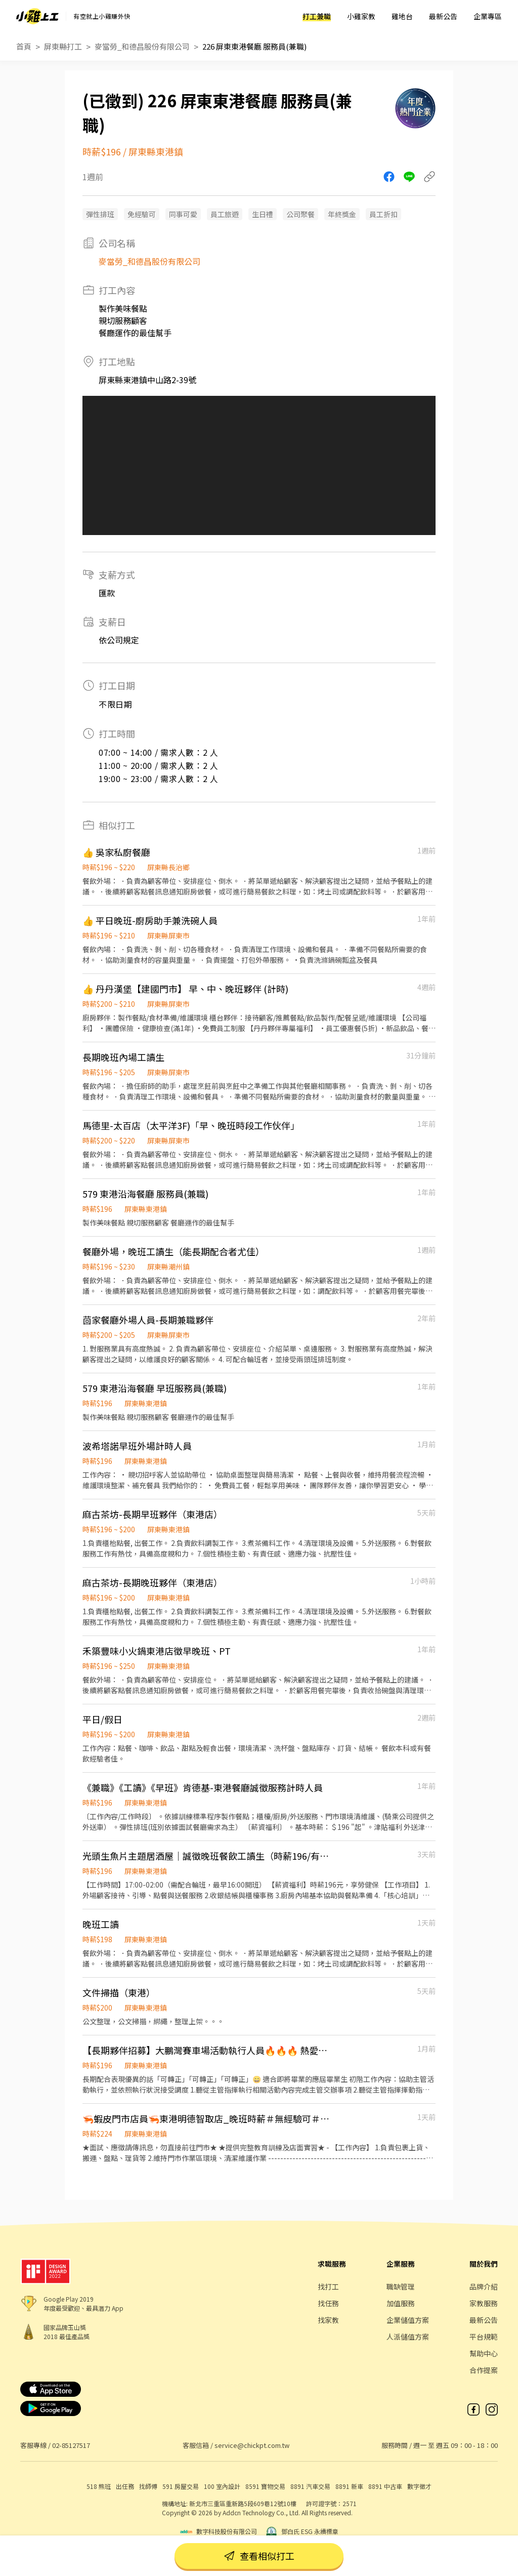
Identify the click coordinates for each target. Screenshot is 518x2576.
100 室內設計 (222, 2486)
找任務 (328, 2303)
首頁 (23, 46)
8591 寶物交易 (265, 2486)
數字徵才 (419, 2486)
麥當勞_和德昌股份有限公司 (142, 46)
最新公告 (443, 16)
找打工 (328, 2286)
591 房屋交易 (180, 2486)
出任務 (125, 2486)
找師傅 (148, 2486)
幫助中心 (483, 2353)
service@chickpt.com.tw (251, 2445)
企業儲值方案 (407, 2320)
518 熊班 (99, 2486)
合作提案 (483, 2370)
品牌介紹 (483, 2286)
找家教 (328, 2320)
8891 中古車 (385, 2486)
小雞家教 (361, 16)
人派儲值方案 (407, 2337)
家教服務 (483, 2303)
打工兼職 (317, 16)
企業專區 (487, 16)
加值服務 (400, 2303)
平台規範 (483, 2337)
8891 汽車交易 (310, 2486)
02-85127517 (71, 2445)
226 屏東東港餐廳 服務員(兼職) (254, 46)
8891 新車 (349, 2486)
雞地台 (402, 16)
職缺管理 (400, 2286)
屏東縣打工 (63, 46)
